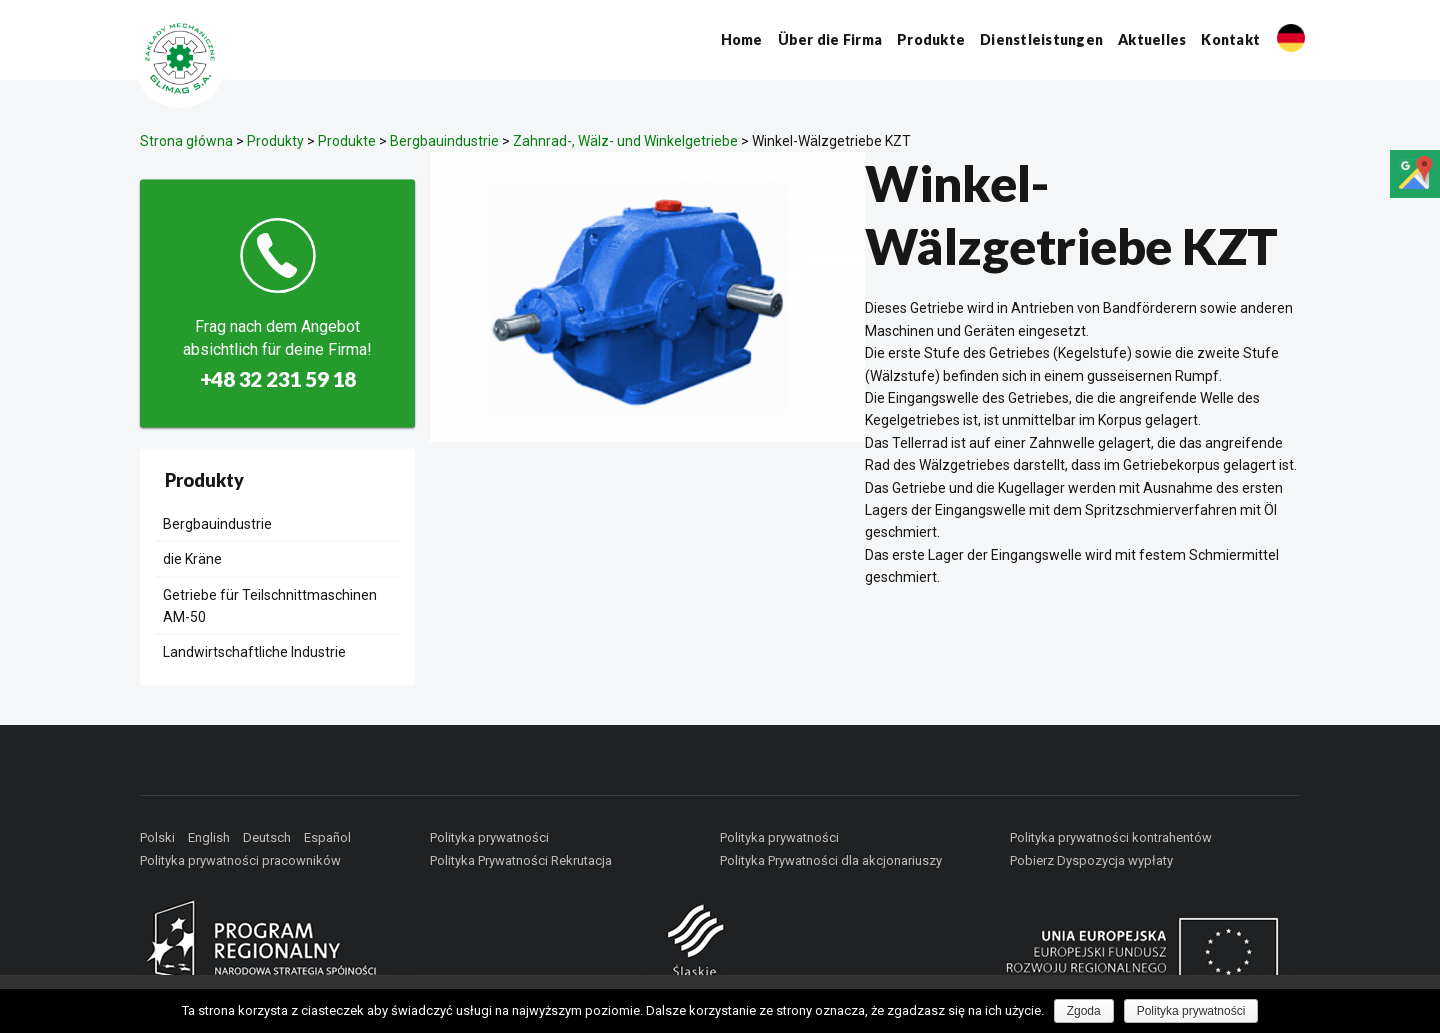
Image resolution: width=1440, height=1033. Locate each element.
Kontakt (1230, 39)
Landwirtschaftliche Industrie (254, 652)
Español (327, 837)
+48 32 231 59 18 (278, 378)
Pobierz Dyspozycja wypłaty (1091, 860)
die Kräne (192, 559)
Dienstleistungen (1041, 39)
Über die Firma (830, 39)
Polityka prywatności (489, 837)
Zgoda (1084, 1011)
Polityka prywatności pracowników (240, 860)
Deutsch (267, 837)
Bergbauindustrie (217, 523)
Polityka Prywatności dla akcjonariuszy (831, 860)
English (209, 837)
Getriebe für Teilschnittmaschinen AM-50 (270, 605)
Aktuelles (1152, 39)
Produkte (931, 39)
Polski (157, 837)
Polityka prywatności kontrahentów (1111, 837)
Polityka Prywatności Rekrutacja (521, 860)
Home (742, 39)
